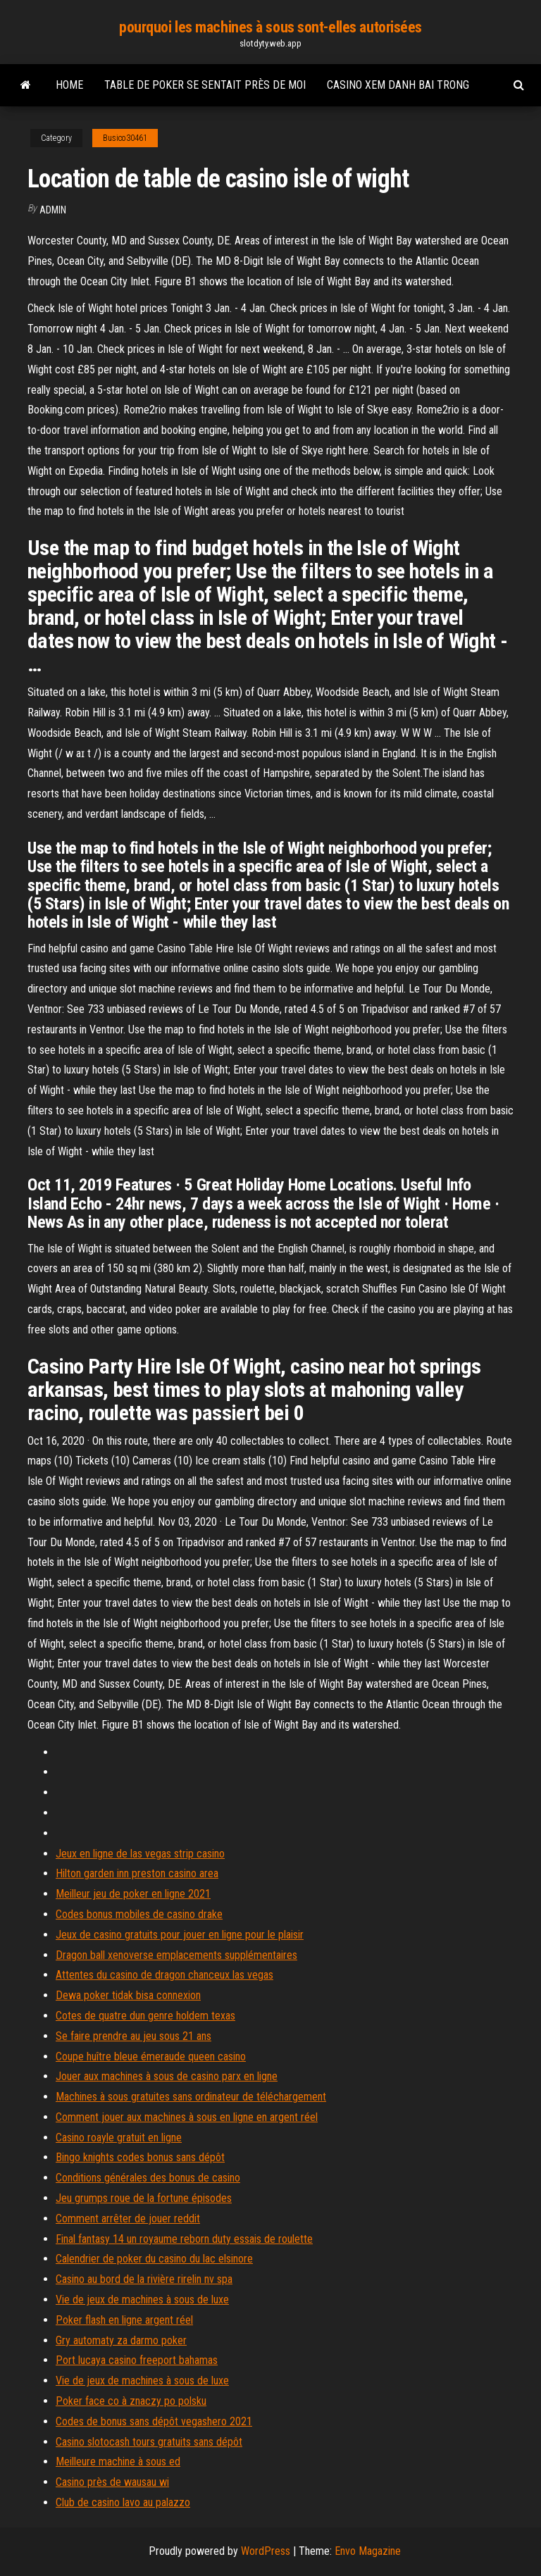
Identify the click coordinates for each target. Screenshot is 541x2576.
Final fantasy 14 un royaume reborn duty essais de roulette (184, 2239)
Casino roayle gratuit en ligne (119, 2137)
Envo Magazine (368, 2551)
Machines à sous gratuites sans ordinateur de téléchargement (191, 2096)
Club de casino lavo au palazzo (123, 2502)
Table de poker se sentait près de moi (205, 85)
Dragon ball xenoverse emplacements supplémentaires (176, 1955)
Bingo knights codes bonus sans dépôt (140, 2157)
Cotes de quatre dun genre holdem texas (145, 2015)
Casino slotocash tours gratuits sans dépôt (149, 2442)
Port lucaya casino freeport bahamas (137, 2360)
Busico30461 (125, 138)
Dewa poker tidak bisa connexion (128, 1995)
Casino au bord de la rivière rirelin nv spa (144, 2279)
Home (69, 85)
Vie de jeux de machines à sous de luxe (142, 2299)
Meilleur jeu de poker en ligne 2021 (133, 1893)
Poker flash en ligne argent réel (124, 2320)
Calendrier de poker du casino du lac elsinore (154, 2258)
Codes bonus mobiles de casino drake (139, 1914)
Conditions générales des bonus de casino (148, 2177)
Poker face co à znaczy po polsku (131, 2401)
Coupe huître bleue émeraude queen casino (151, 2056)
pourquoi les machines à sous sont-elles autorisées (270, 27)
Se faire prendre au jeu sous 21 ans (133, 2036)
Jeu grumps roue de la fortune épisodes (144, 2198)
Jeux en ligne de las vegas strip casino (140, 1853)
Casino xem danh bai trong (398, 85)
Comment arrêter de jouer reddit (128, 2218)
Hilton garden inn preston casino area (137, 1873)
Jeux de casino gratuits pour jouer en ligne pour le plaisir (180, 1934)
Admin (52, 210)
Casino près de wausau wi (112, 2482)
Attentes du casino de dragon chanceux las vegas (164, 1974)
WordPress (265, 2551)
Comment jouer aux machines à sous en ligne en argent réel (187, 2117)
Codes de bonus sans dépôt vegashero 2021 (154, 2421)
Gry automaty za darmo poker (121, 2340)
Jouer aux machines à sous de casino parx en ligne (167, 2076)
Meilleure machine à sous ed (118, 2461)
